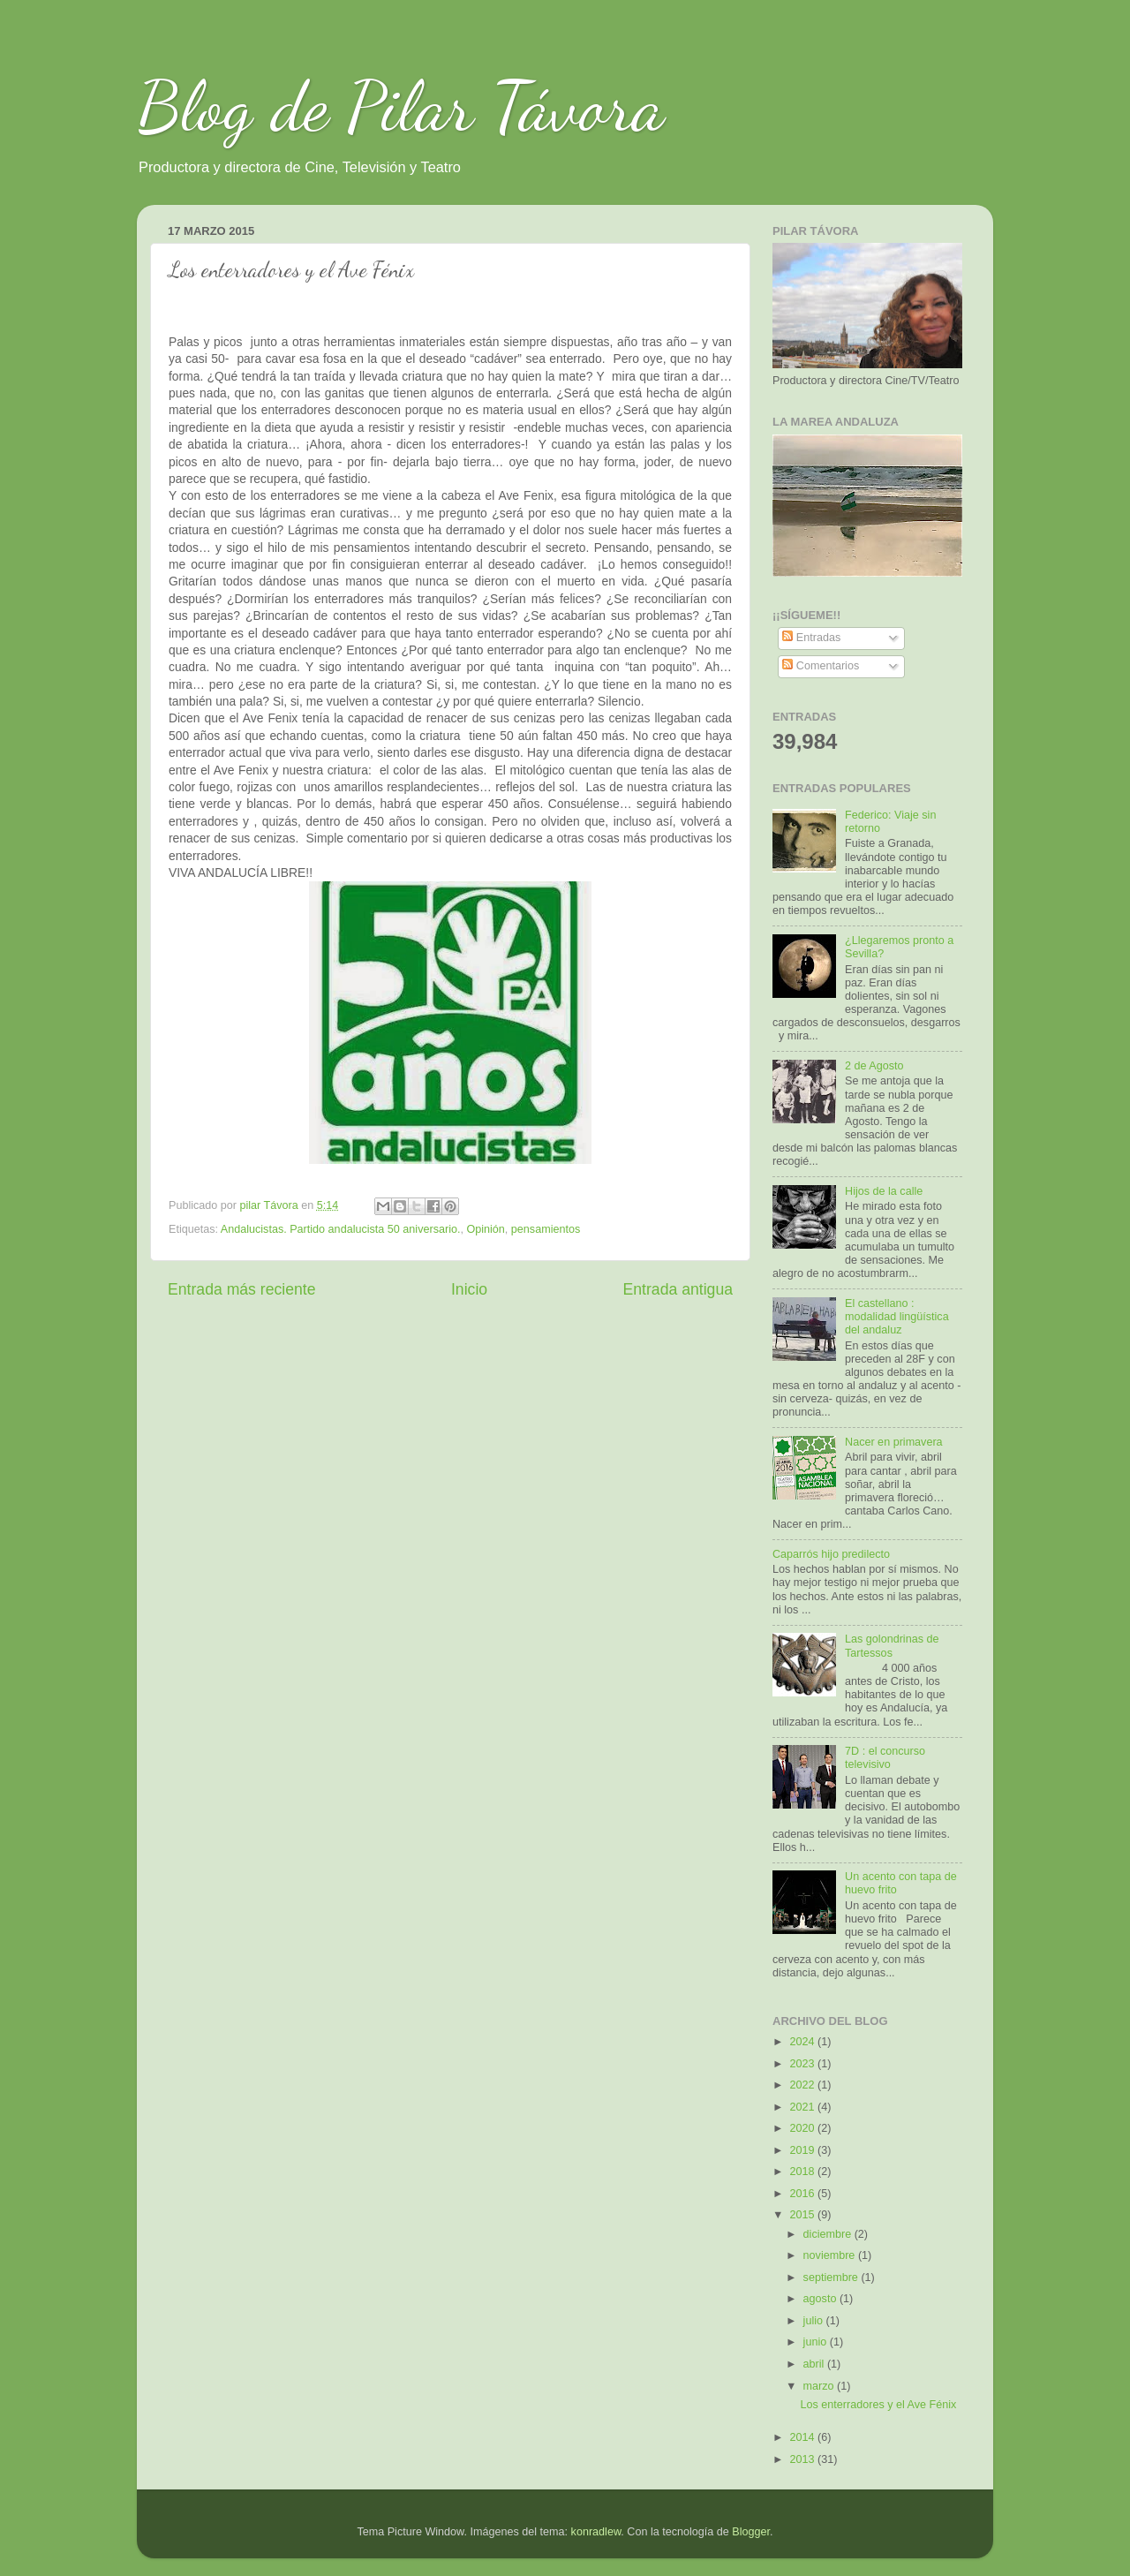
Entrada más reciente (242, 1289)
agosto (821, 2299)
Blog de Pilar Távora (401, 106)
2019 (803, 2150)
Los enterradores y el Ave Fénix (878, 2404)
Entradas (811, 637)
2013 (803, 2459)
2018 (803, 2171)
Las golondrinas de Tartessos (891, 1645)
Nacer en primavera (894, 1442)
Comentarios (820, 666)
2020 (803, 2128)
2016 (803, 2193)
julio (814, 2321)
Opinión (485, 1229)
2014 (803, 2437)
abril (815, 2364)
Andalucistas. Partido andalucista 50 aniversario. (341, 1229)
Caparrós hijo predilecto (831, 1554)
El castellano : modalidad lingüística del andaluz (897, 1316)
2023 (803, 2064)
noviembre (830, 2255)
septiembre (832, 2277)
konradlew (596, 2532)
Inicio (469, 1289)
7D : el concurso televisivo (885, 1758)
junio (816, 2342)
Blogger (751, 2532)
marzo (820, 2386)
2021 (803, 2107)
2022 (803, 2085)
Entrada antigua (678, 1289)
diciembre (829, 2234)
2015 (803, 2215)
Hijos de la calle (884, 1191)
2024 (803, 2042)
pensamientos (545, 1229)
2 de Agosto (874, 1066)
